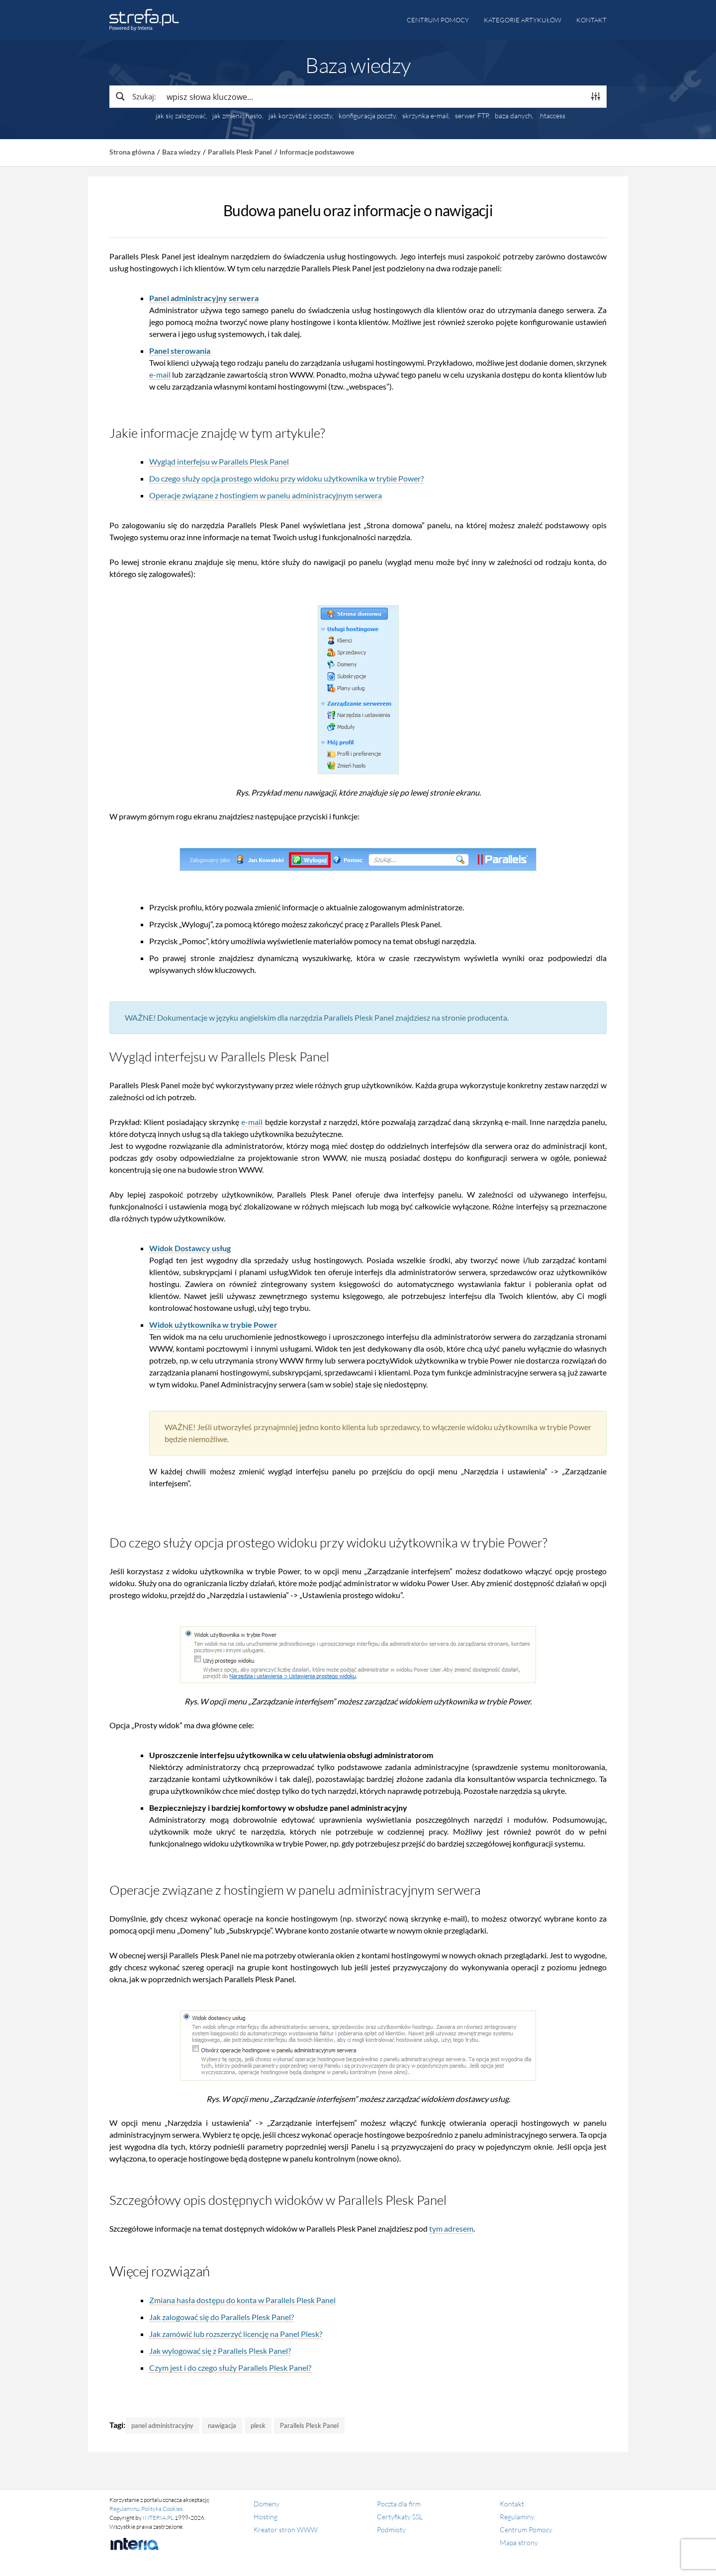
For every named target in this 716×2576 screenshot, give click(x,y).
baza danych (513, 115)
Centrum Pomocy (526, 2529)
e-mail (160, 374)
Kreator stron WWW (286, 2529)
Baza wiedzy (181, 152)
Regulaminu (124, 2508)
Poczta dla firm (399, 2503)
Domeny (266, 2503)
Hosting (265, 2516)
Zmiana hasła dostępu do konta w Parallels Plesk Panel (242, 2300)
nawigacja (222, 2425)
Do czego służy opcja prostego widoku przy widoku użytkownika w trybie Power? (286, 478)
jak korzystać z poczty (300, 115)
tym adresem (451, 2228)
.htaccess (551, 115)
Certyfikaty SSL (400, 2516)
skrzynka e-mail (425, 115)
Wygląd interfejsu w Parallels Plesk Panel (219, 461)
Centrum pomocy (438, 20)
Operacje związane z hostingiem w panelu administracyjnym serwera (265, 495)
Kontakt (591, 20)
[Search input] (373, 96)
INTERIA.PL (158, 2517)
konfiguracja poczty (367, 115)
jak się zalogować (181, 115)
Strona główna (132, 152)
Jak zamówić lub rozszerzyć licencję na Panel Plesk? (235, 2333)
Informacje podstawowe (316, 152)
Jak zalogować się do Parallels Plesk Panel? (221, 2317)
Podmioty (391, 2529)
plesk (258, 2425)
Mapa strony (519, 2542)
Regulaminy (517, 2516)
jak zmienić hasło (237, 115)
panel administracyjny (162, 2425)
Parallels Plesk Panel (240, 152)
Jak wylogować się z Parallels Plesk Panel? (220, 2350)
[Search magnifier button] (135, 96)
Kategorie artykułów (522, 20)
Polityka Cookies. (162, 2508)
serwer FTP (471, 115)
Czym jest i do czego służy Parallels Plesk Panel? (230, 2367)
